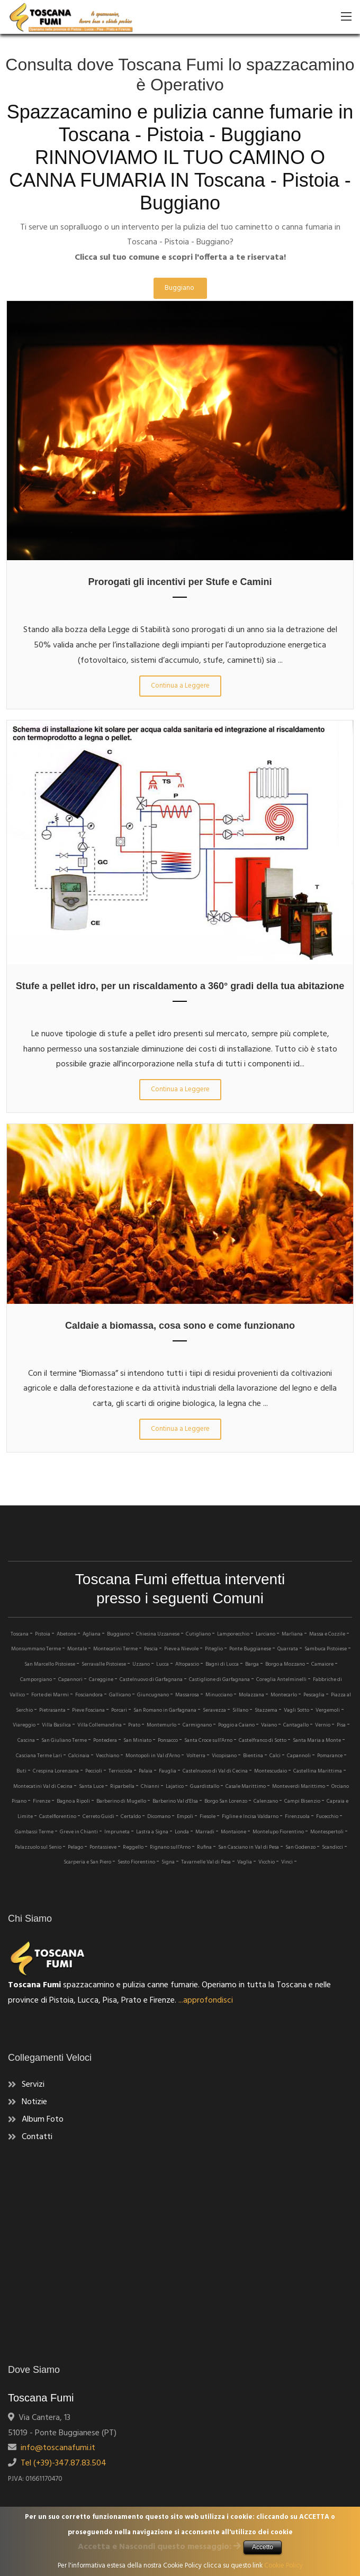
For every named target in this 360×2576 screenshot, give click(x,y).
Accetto (262, 2547)
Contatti (37, 2137)
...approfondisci (205, 2000)
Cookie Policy (283, 2565)
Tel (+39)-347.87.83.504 (61, 2463)
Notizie (34, 2102)
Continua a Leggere (180, 685)
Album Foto (43, 2119)
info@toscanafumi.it (55, 2448)
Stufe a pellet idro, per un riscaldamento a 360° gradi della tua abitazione (180, 986)
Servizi (33, 2084)
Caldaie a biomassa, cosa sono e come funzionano (180, 1325)
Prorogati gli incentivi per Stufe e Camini (180, 582)
